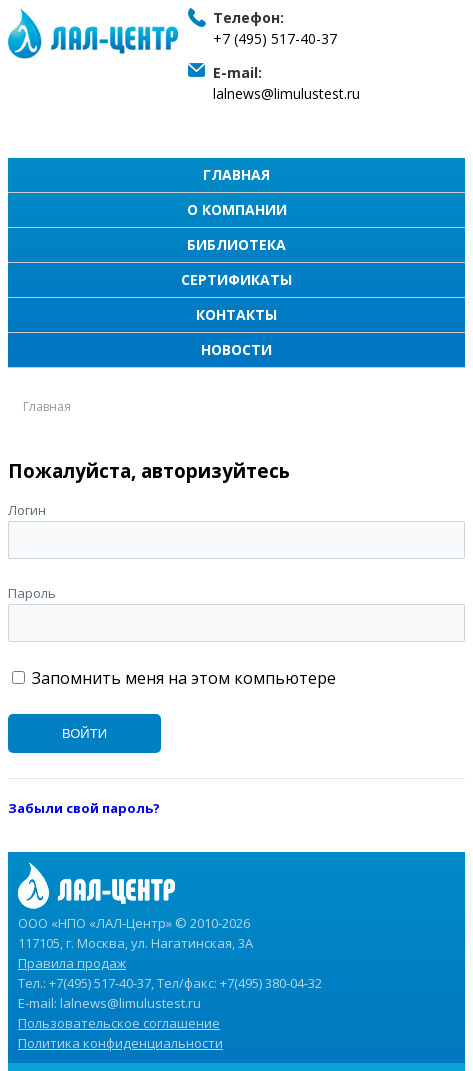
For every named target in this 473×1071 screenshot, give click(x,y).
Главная (236, 174)
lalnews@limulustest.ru (286, 93)
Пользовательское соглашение (119, 1023)
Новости (236, 349)
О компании (237, 209)
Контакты (236, 314)
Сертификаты (236, 279)
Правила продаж (72, 963)
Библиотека (236, 244)
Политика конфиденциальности (120, 1043)
